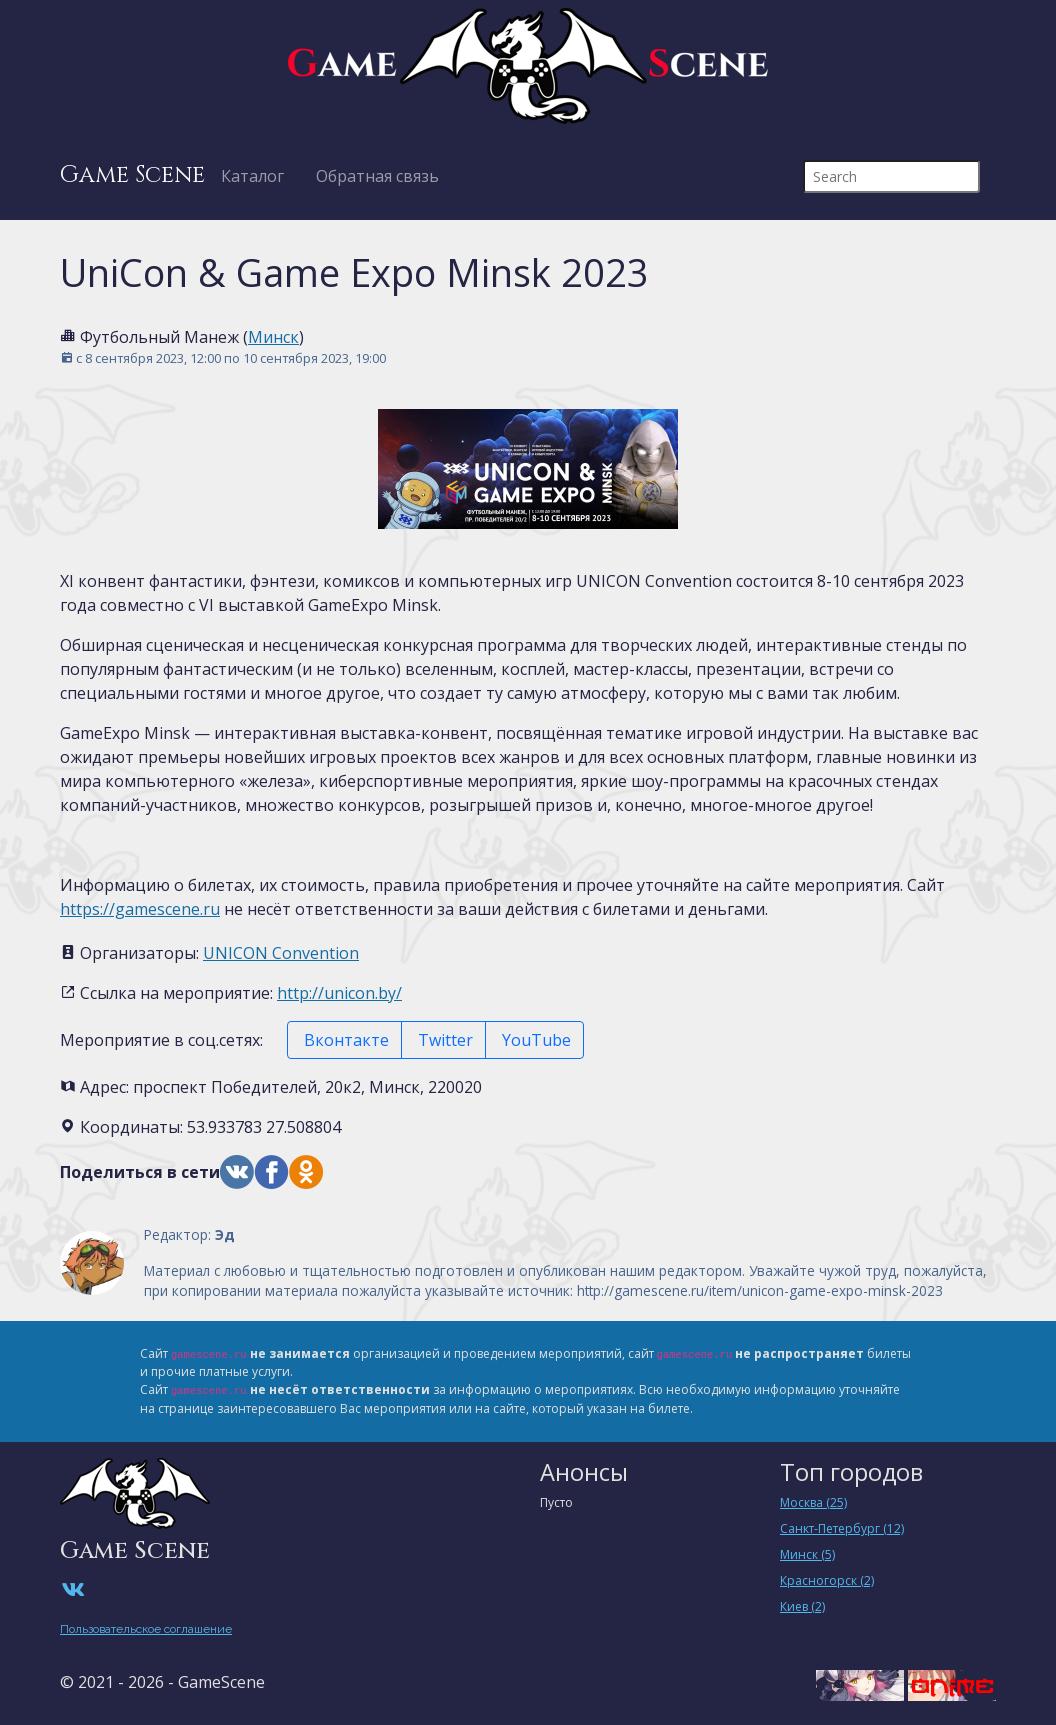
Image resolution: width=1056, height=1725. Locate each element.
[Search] (891, 176)
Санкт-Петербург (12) (842, 1528)
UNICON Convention (281, 953)
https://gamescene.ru (140, 909)
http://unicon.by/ (339, 993)
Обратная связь (377, 176)
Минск (273, 337)
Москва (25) (813, 1502)
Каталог (252, 176)
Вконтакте (344, 1040)
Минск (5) (807, 1554)
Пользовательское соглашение (146, 1629)
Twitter (443, 1040)
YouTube (534, 1040)
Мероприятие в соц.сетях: (161, 1040)
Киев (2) (802, 1606)
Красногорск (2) (827, 1580)
